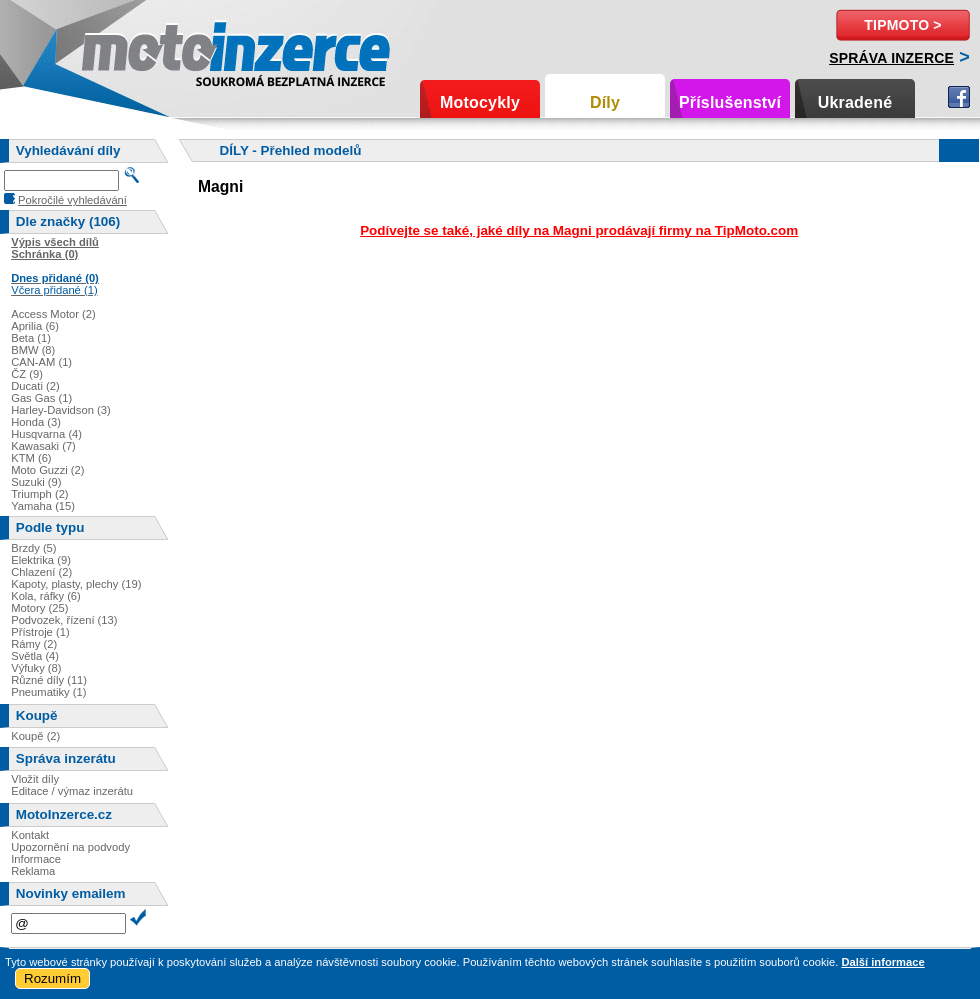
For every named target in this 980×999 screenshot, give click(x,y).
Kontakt (30, 835)
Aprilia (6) (35, 326)
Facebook (959, 97)
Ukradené (855, 102)
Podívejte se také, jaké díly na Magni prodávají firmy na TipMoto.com (579, 230)
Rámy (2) (34, 644)
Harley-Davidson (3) (60, 410)
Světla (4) (35, 656)
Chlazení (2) (41, 572)
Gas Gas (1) (41, 398)
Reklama (33, 871)
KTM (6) (31, 458)
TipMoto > (902, 25)
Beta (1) (31, 338)
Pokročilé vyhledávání (72, 200)
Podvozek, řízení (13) (64, 620)
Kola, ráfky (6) (46, 596)
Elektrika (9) (41, 560)
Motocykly (480, 102)
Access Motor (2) (53, 314)
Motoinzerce (124, 49)
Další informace (882, 962)
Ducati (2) (35, 386)
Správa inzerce (891, 58)
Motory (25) (39, 608)
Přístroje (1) (40, 632)
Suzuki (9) (36, 482)
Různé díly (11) (49, 680)
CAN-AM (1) (41, 362)
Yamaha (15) (43, 506)
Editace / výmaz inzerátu (72, 791)
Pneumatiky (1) (48, 692)
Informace (36, 859)
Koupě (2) (35, 736)
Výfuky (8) (36, 668)
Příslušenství (730, 102)
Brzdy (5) (33, 548)
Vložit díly (35, 779)
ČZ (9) (27, 374)
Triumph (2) (39, 494)
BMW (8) (33, 350)
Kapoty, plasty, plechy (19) (76, 584)
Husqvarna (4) (46, 434)
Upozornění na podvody (70, 847)
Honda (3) (36, 422)
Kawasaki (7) (43, 446)
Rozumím (52, 978)
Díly (605, 102)
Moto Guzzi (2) (47, 470)
